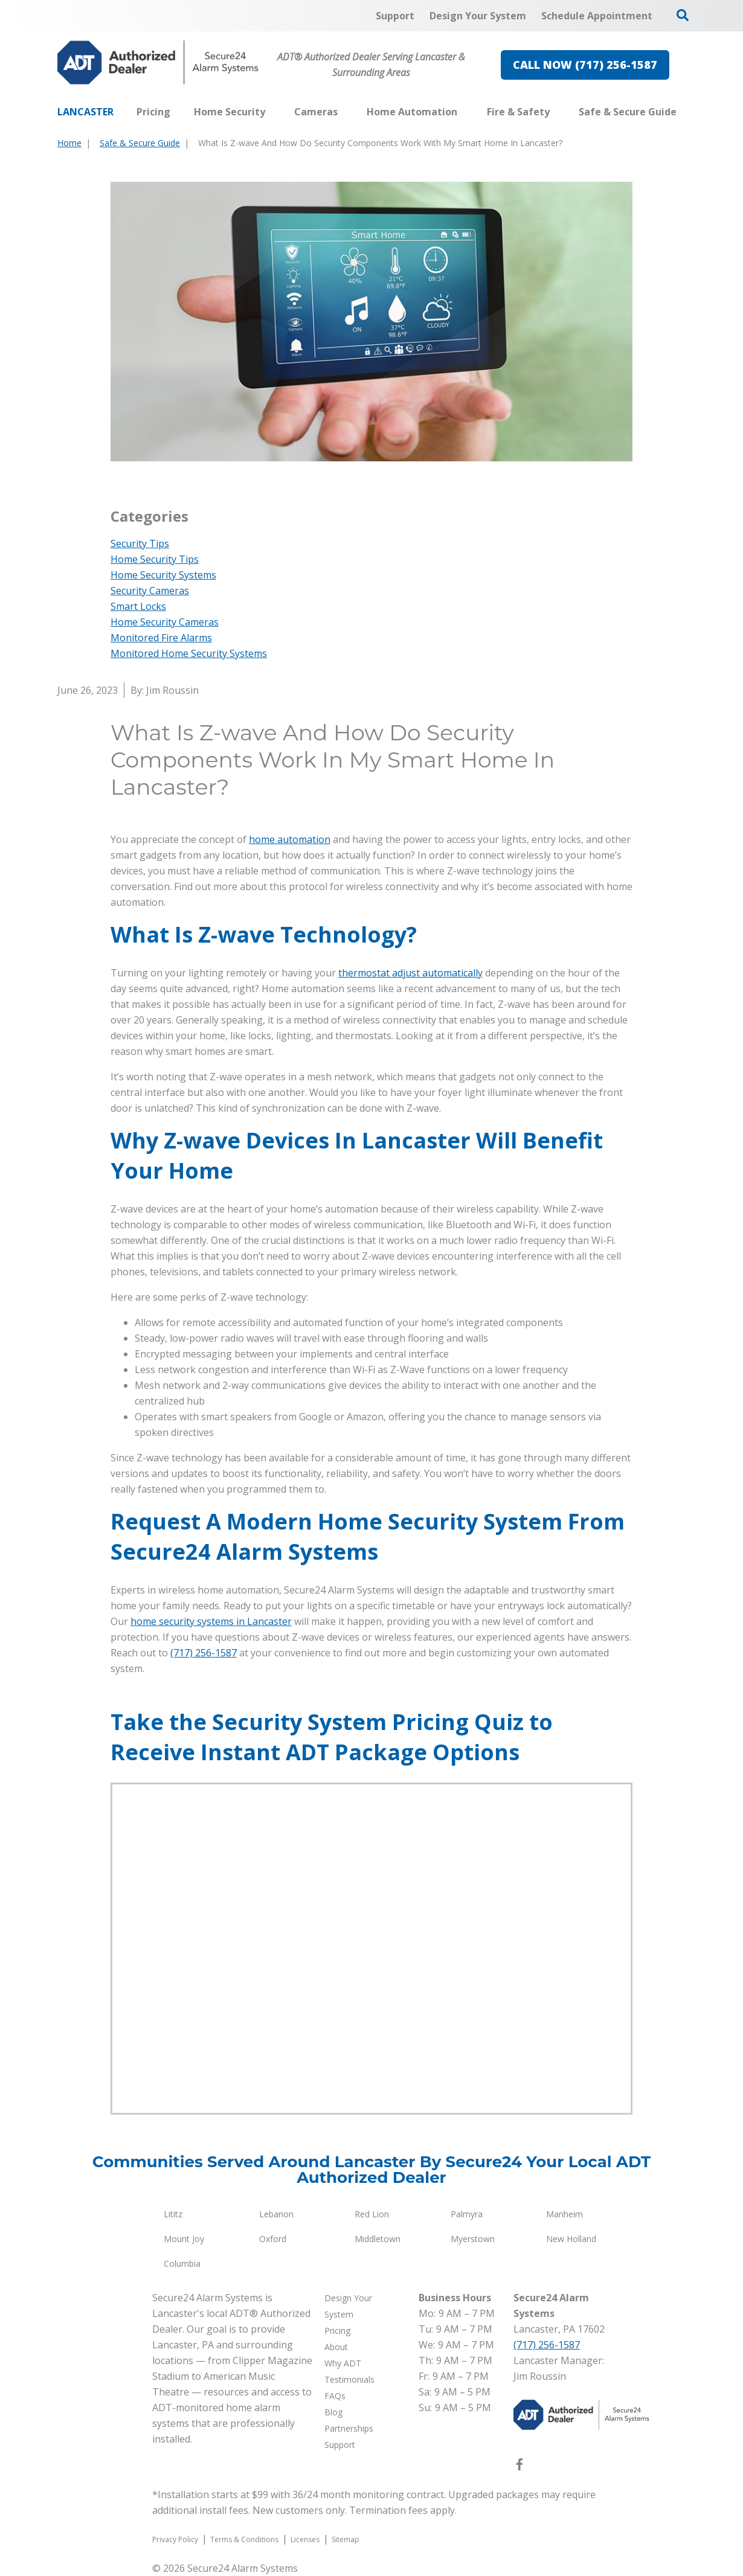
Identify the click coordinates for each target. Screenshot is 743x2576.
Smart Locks (138, 606)
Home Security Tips (155, 559)
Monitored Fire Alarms (161, 637)
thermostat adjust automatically (410, 972)
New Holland (571, 2238)
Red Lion (372, 2214)
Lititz (173, 2214)
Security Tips (140, 543)
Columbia (182, 2263)
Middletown (377, 2238)
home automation (289, 839)
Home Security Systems (163, 575)
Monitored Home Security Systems (189, 653)
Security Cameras (150, 590)
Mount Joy (184, 2238)
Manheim (564, 2214)
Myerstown (473, 2238)
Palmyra (467, 2214)
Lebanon (276, 2214)
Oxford (272, 2238)
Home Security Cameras (165, 622)
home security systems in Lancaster (211, 1621)
